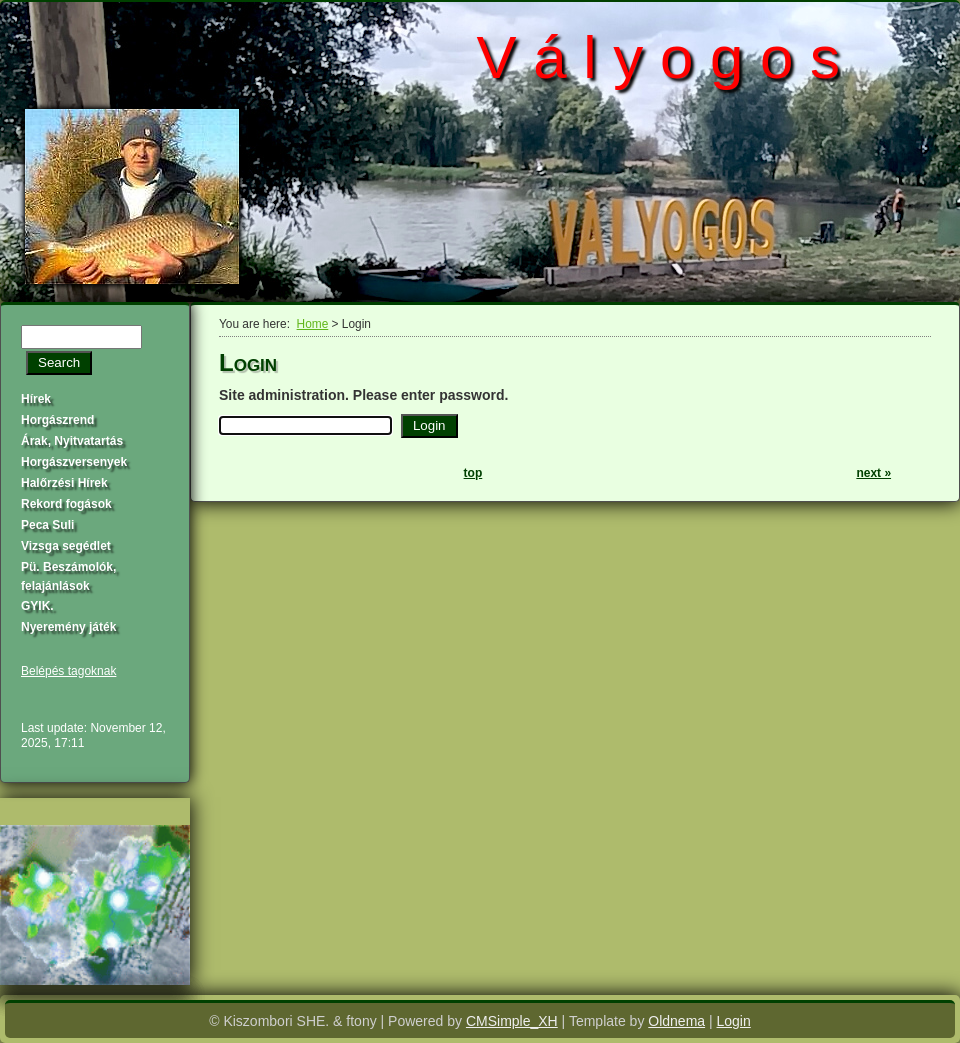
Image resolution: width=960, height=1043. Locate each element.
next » (873, 473)
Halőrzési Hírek (64, 483)
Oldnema (676, 1021)
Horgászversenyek (74, 462)
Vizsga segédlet (66, 546)
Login (734, 1021)
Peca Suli (47, 525)
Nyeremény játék (68, 627)
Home (313, 324)
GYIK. (37, 606)
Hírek (36, 399)
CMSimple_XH (512, 1021)
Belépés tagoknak (68, 671)
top (473, 473)
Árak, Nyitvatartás (72, 441)
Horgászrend (57, 420)
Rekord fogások (66, 504)
